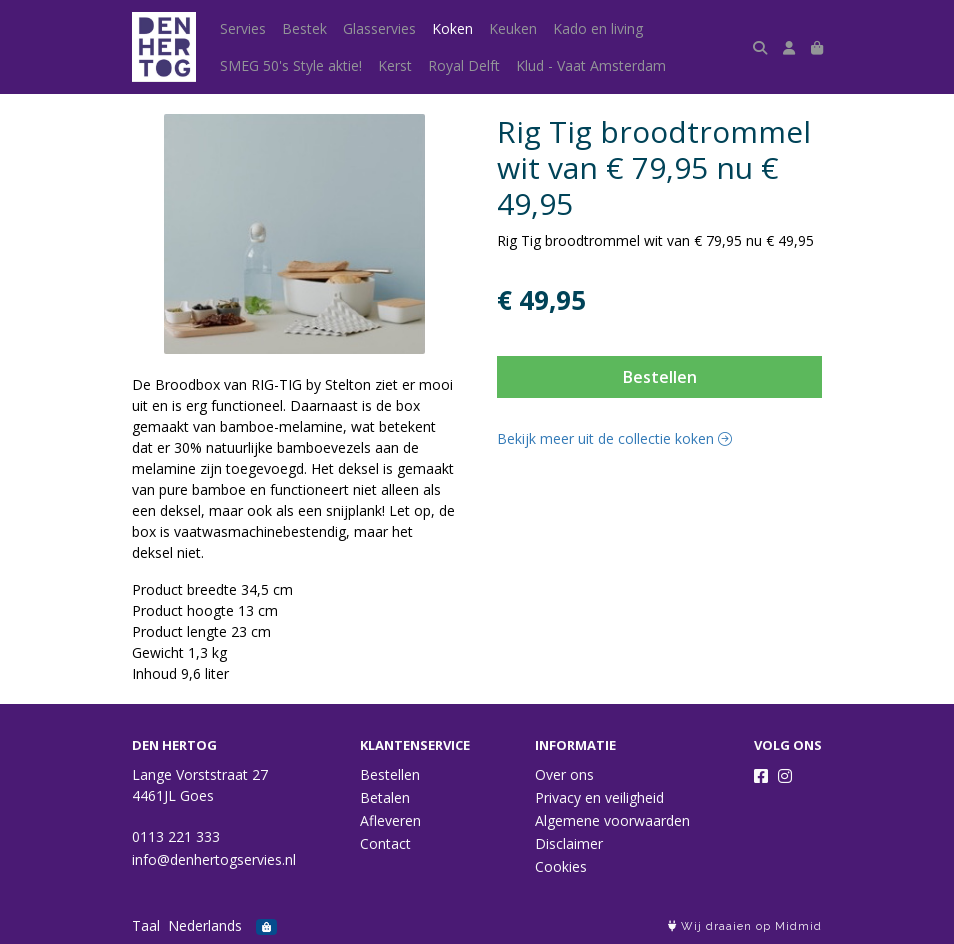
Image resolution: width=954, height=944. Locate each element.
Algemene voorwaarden (612, 820)
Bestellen (660, 377)
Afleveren (390, 820)
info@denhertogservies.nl (214, 859)
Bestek (304, 28)
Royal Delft (464, 65)
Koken (452, 28)
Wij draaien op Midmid (745, 926)
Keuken (513, 28)
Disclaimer (569, 843)
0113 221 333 (176, 836)
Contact (385, 843)
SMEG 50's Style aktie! (291, 65)
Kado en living (598, 28)
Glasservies (379, 28)
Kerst (395, 65)
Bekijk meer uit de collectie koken (614, 438)
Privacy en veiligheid (599, 797)
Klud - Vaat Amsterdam (591, 65)
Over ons (564, 774)
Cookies (561, 866)
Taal (146, 925)
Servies (243, 28)
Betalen (385, 797)
